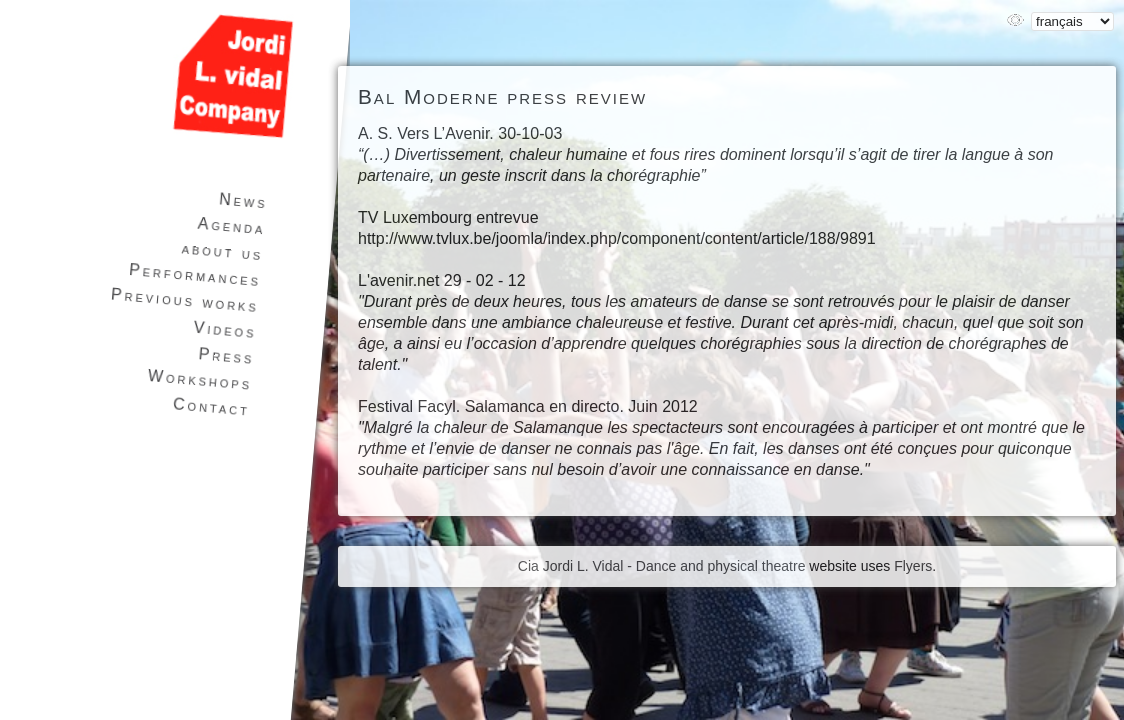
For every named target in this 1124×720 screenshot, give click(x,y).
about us (222, 251)
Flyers (913, 566)
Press (226, 356)
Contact (212, 406)
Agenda (231, 226)
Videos (225, 330)
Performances (195, 275)
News (243, 200)
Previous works (184, 301)
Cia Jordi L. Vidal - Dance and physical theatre (662, 566)
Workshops (200, 380)
